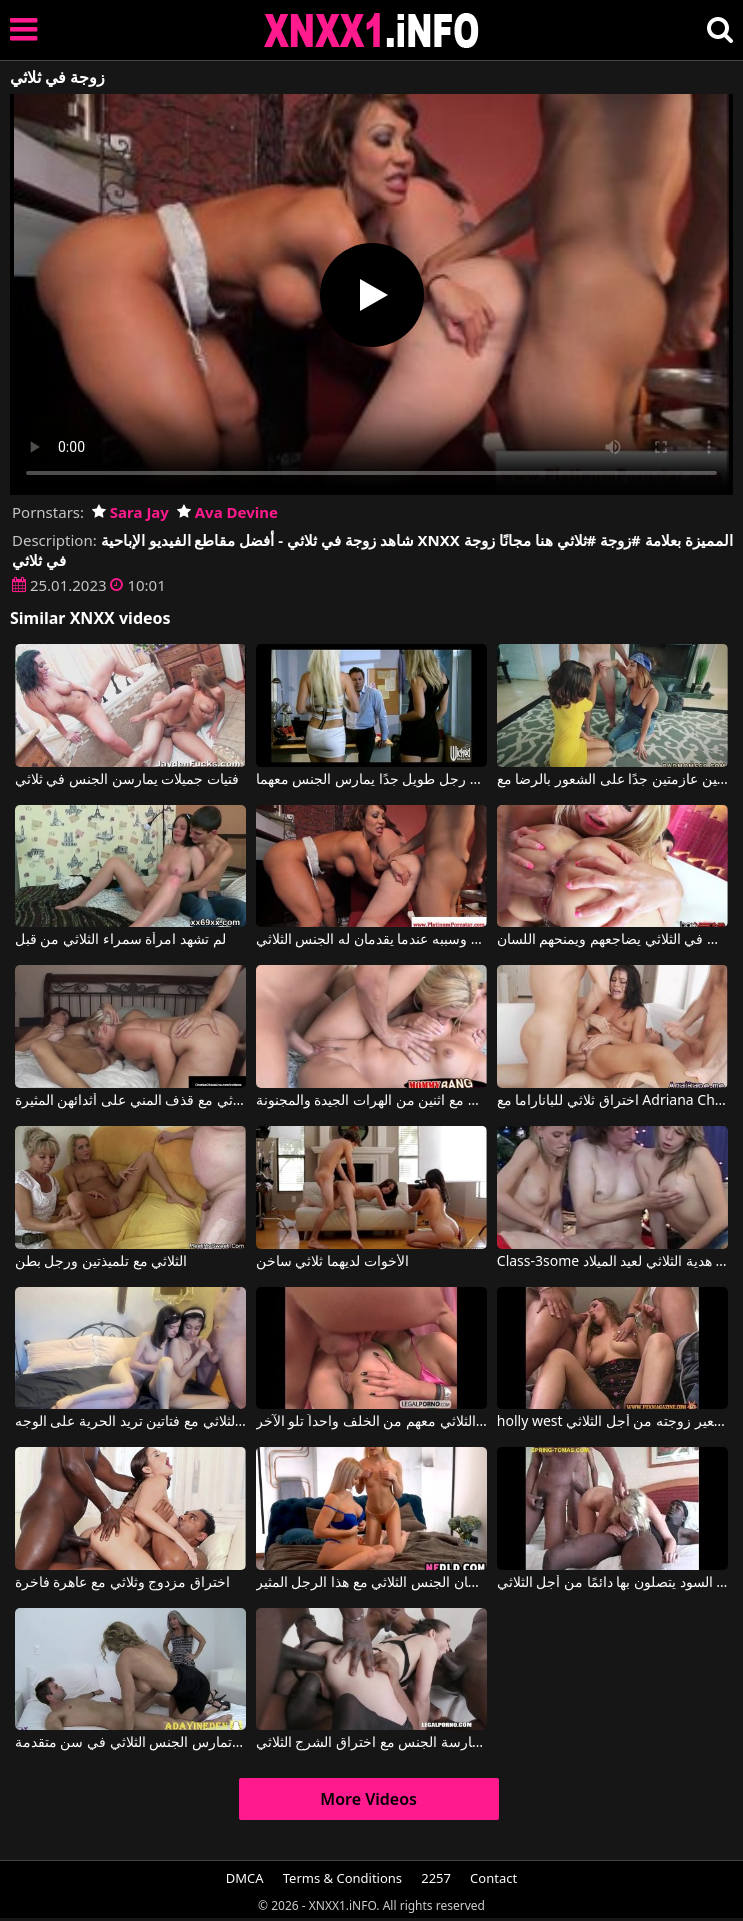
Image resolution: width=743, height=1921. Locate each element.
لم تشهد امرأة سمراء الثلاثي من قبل (120, 940)
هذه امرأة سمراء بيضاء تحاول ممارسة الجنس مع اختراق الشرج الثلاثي (371, 1743)
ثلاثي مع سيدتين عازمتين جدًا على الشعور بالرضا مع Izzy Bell (612, 780)
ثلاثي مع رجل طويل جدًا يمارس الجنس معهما (371, 780)
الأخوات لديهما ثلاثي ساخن (332, 1262)
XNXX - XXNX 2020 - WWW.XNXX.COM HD (372, 30)
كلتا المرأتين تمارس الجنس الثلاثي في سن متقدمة (130, 1743)
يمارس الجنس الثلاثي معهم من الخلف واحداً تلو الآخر (371, 1422)
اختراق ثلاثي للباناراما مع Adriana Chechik (612, 1101)
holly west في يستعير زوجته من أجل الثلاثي (612, 1422)
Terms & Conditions (342, 1878)
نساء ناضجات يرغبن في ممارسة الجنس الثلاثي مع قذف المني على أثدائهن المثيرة (130, 1101)
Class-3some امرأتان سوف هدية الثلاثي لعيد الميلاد (612, 1262)
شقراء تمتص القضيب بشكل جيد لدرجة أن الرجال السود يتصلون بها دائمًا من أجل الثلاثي (612, 1583)
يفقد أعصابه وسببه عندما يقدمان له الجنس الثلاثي (371, 940)
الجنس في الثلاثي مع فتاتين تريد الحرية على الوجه (130, 1422)
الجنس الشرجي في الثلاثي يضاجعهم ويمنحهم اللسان (612, 940)
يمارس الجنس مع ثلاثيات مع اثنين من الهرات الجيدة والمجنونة (371, 1101)
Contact (493, 1878)
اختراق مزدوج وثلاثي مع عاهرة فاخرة (122, 1583)
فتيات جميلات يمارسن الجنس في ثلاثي (127, 780)
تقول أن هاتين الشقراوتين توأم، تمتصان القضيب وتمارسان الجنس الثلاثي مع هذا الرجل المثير (371, 1583)
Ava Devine (227, 512)
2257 (436, 1878)
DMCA (245, 1878)
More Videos (368, 1799)
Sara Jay (130, 512)
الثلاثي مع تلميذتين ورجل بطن (101, 1262)
